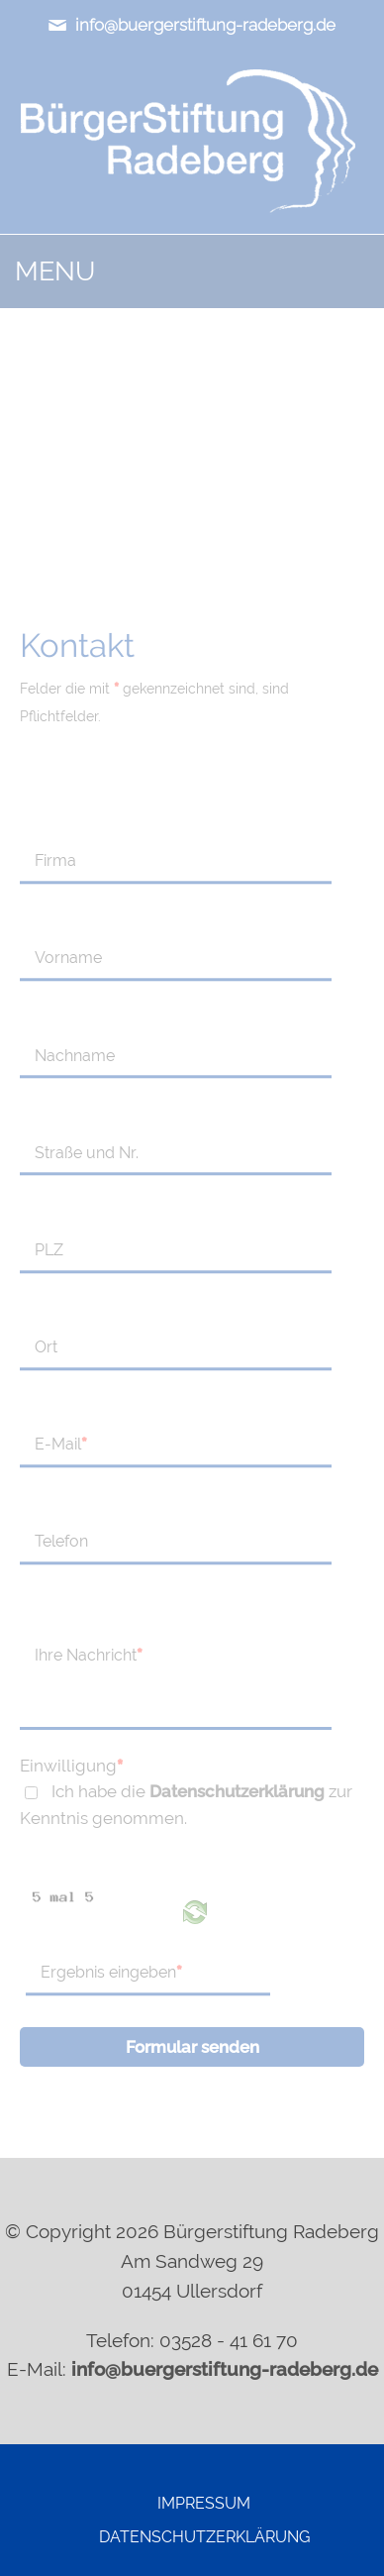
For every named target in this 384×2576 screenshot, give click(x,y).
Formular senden (192, 2047)
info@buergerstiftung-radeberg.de (192, 25)
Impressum (203, 2503)
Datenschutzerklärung (237, 1791)
